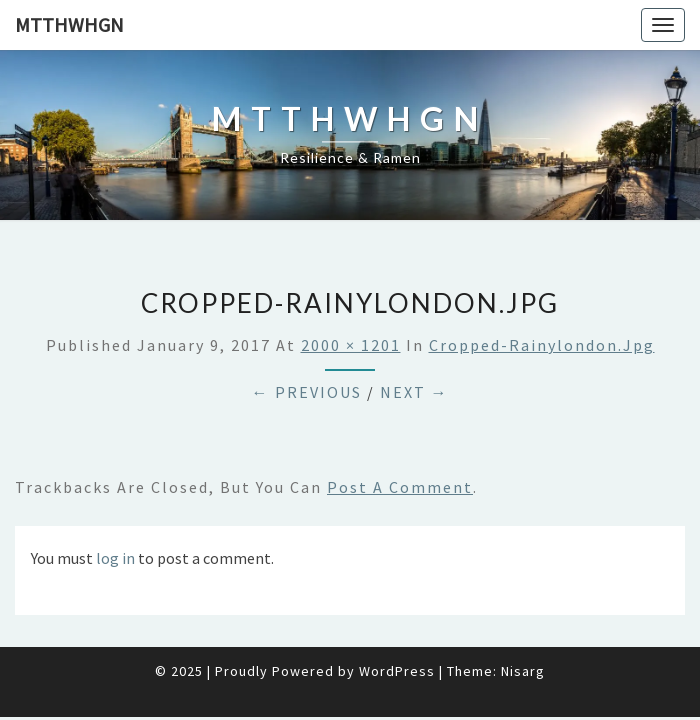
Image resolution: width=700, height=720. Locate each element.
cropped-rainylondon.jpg (542, 345)
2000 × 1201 (351, 345)
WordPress (397, 671)
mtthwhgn (69, 24)
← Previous (307, 392)
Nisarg (523, 671)
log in (115, 558)
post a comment (400, 487)
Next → (414, 392)
